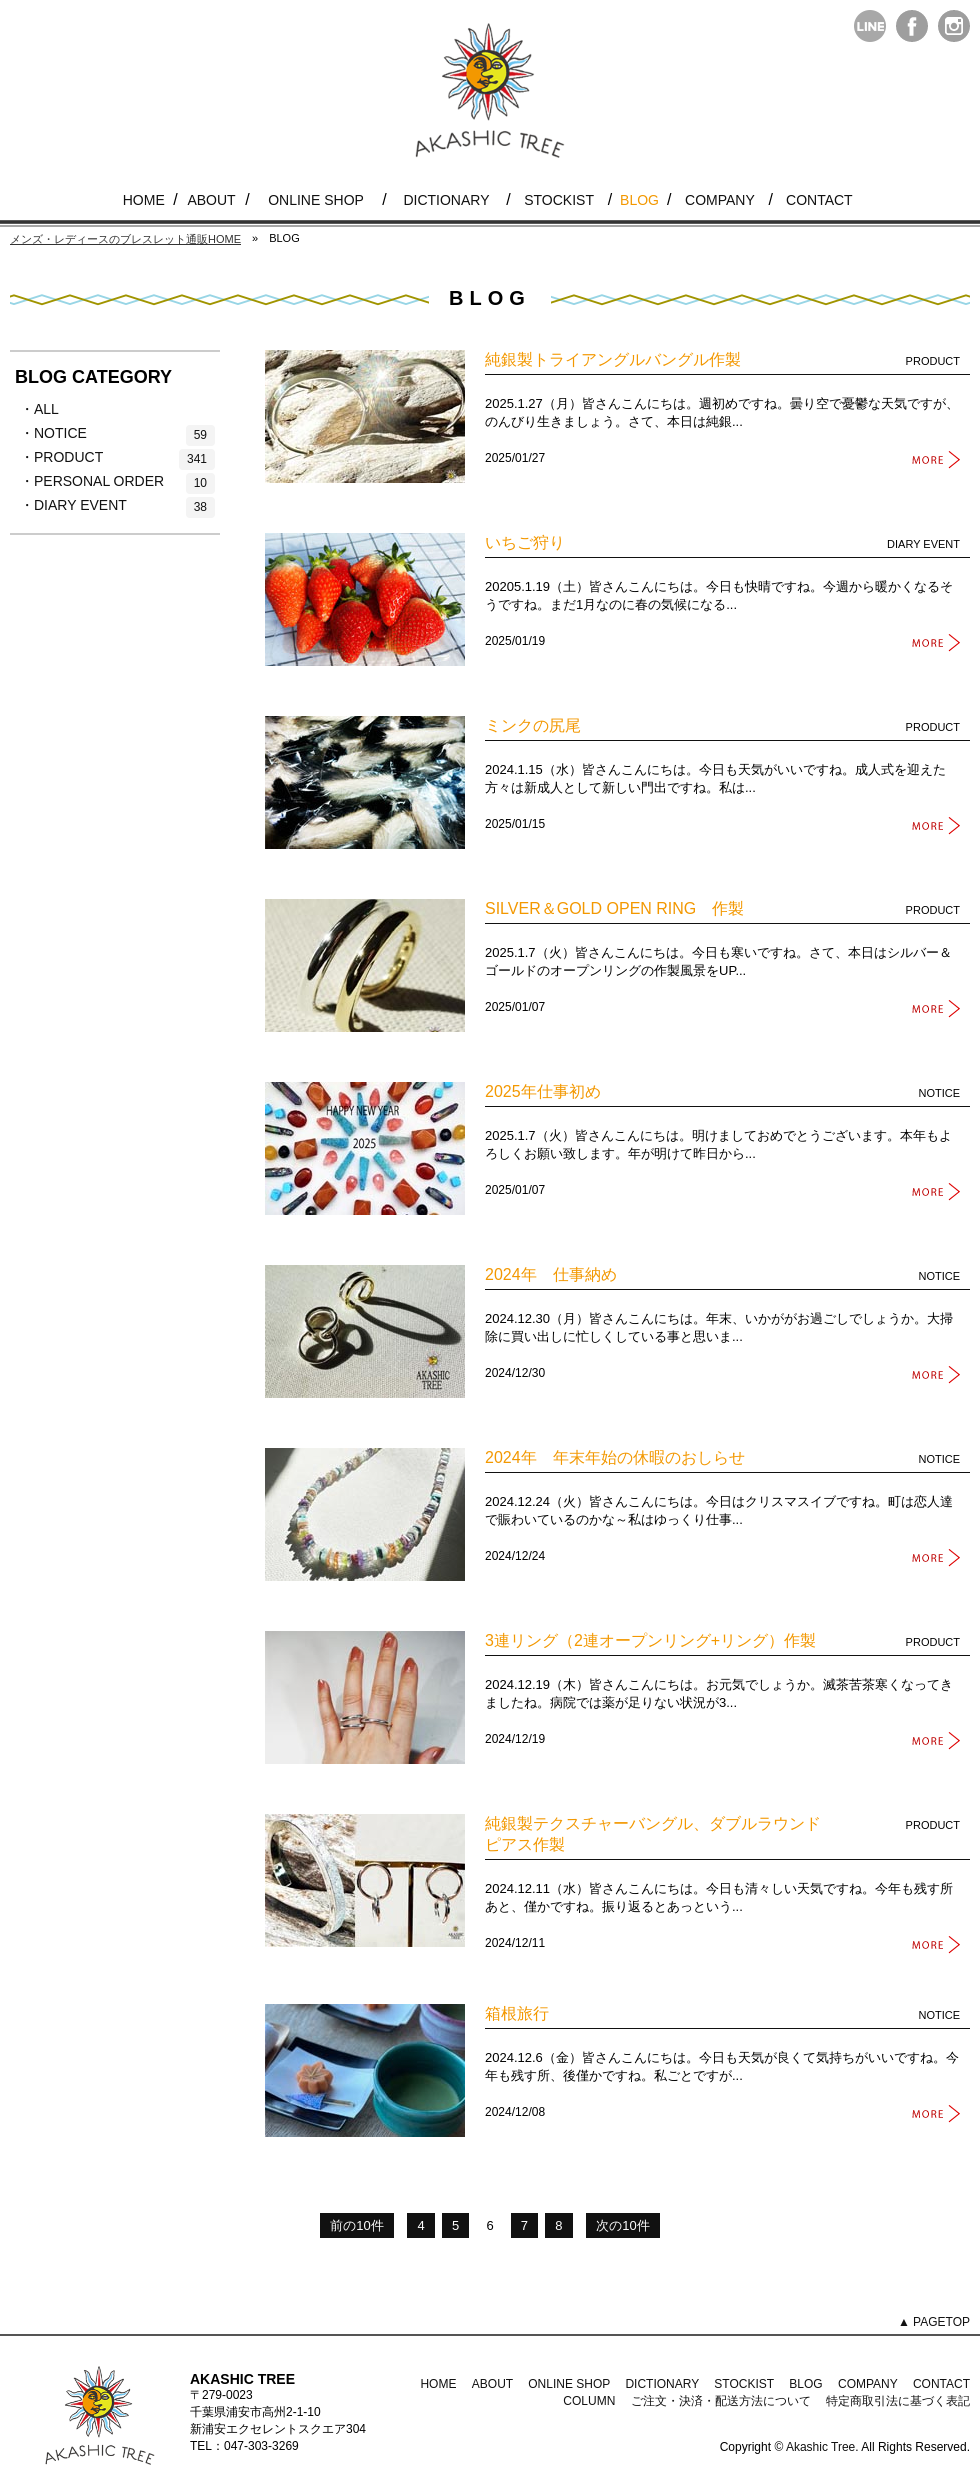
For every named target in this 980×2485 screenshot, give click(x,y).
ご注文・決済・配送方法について (721, 2401)
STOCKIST (559, 200)
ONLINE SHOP (316, 200)
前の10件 (356, 2225)
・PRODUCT (117, 458)
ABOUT (211, 200)
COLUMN (589, 2401)
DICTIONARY (446, 200)
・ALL (70, 410)
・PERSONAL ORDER (117, 482)
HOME (144, 200)
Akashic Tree (820, 2447)
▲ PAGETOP (934, 2322)
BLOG (639, 200)
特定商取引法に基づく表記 (898, 2401)
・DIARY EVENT (117, 506)
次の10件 (622, 2225)
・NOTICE (117, 434)
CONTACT (819, 200)
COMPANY (720, 200)
